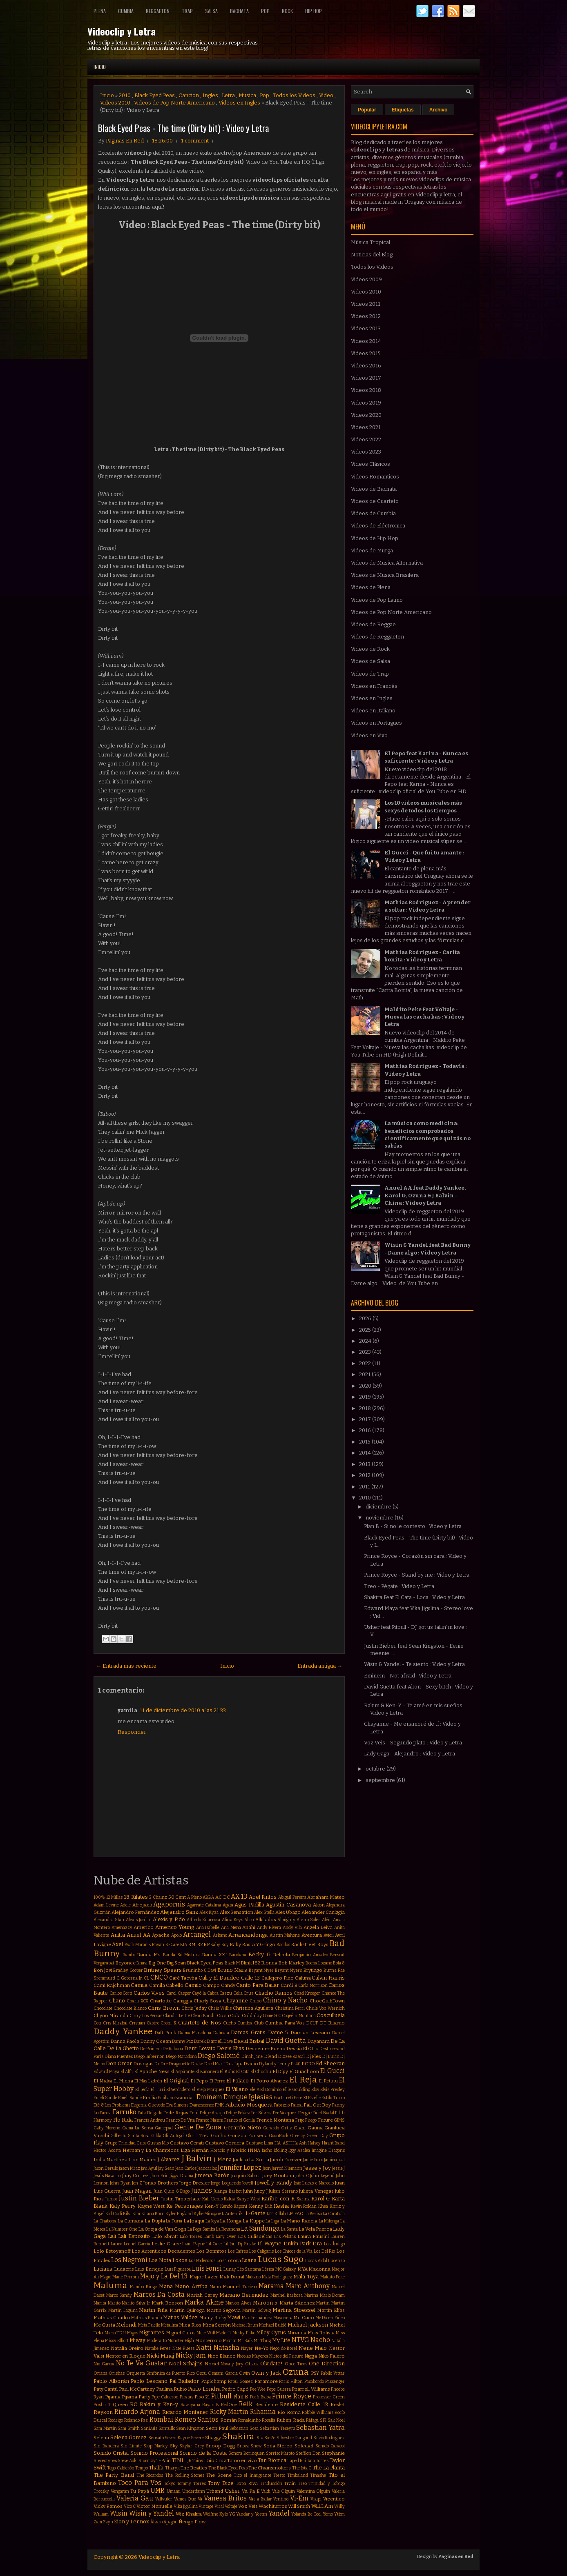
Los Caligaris (261, 2251)
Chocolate (103, 2008)
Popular (367, 110)
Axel (117, 1944)
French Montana (275, 2120)
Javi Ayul (149, 2168)
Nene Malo (313, 2348)
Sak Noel (336, 2420)
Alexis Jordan (139, 1919)
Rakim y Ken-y (159, 2404)
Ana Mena (231, 1927)
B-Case (172, 1944)
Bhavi (141, 1963)
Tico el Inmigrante (252, 2475)
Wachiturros (273, 2506)
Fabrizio (282, 2105)
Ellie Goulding (296, 2089)
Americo (144, 1927)
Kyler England (179, 2213)
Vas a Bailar (260, 2499)
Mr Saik (245, 2340)
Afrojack (142, 1905)
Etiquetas (403, 110)
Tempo (141, 2468)
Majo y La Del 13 (164, 2276)
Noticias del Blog (372, 254)
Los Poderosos (202, 2260)
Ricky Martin (229, 2412)
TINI (177, 2460)
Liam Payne (193, 2244)
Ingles (210, 95)
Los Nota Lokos (168, 2260)
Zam (98, 2522)
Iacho (267, 2150)
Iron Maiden (142, 2159)
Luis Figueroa (178, 2269)
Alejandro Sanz (179, 1912)
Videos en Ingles (239, 103)
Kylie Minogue (207, 2213)
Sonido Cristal (111, 2453)
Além (327, 1919)
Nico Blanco (222, 2356)
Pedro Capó (235, 2389)
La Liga (272, 2221)
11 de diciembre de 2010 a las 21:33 (183, 1710)
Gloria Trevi (197, 2135)
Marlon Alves (238, 2303)
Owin (244, 2373)
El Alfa (127, 2071)
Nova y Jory (232, 2364)
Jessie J (338, 2168)
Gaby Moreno (107, 2128)
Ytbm (339, 2514)
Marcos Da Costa (159, 2294)
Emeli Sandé (130, 2097)
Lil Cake (214, 2244)
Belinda (281, 1955)
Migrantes (151, 2332)
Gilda (156, 2135)
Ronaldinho (249, 2420)
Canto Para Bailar (257, 1985)
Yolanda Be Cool (306, 2514)
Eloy (315, 2089)
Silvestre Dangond (295, 2437)
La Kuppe (254, 2221)
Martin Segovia (223, 2310)
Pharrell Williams (311, 2389)
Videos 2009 (366, 279)
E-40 (296, 2064)
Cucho (229, 2023)
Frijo (299, 2120)
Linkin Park (297, 2243)
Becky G (259, 1954)
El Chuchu (260, 2071)
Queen (120, 2404)
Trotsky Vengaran (111, 2491)
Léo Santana (249, 2269)
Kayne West (151, 2206)
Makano (253, 2277)
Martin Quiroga (187, 2310)
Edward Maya (106, 2071)
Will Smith (299, 2506)
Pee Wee (258, 2389)
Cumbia (126, 10)
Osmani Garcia (222, 2373)
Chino (255, 2001)
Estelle (314, 2097)
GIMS (339, 2120)
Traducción (271, 2483)
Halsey (314, 2143)
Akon (319, 1905)
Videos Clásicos (370, 464)
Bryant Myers (288, 1970)
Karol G (320, 2199)
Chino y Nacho (285, 2000)
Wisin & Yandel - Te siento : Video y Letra (414, 1664)
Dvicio (250, 2064)
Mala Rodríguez (277, 2277)
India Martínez (110, 2159)
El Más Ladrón (148, 2081)
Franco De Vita (180, 2120)
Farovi (106, 2113)
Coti (97, 2023)
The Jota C (302, 2468)
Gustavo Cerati (187, 2143)
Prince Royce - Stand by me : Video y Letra (416, 1575)
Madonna (319, 2269)
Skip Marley (155, 2446)
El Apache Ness (152, 2071)
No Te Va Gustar (141, 2363)
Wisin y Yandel (151, 2513)
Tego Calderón (120, 2468)
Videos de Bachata (374, 489)
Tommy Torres (191, 2483)
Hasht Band (333, 2143)
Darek (200, 2041)
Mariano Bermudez (244, 2295)
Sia (260, 2437)
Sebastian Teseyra (277, 2428)
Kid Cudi (113, 2213)
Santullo (166, 2428)
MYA (302, 2269)
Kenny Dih (260, 2206)
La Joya (212, 2221)
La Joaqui (194, 2221)
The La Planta (329, 2468)
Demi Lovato (200, 2048)
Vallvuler (163, 2499)
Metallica (169, 2325)
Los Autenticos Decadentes (163, 2251)
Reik (245, 2404)
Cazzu (225, 1993)
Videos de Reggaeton (377, 637)
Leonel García (137, 2244)
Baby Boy (219, 1944)
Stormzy (147, 2460)
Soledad (304, 2446)
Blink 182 (250, 1963)
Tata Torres (317, 2460)
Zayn (108, 2522)
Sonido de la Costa (203, 2453)
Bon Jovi (103, 1970)
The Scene (218, 2475)
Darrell (215, 2041)
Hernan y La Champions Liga (156, 2150)
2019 (365, 1397)
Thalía (156, 2468)
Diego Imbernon (149, 2056)
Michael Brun (245, 2325)
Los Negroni (129, 2260)
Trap (187, 10)
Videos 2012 (366, 316)
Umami (174, 2491)
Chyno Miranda (111, 2015)
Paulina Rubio (171, 2389)
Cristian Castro (144, 2023)
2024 (366, 1341)
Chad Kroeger (307, 1993)
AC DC (222, 1897)
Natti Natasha (217, 2347)
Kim (136, 2213)
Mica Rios (190, 2325)
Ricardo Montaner (185, 2412)
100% (99, 1897)
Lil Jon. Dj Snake (239, 2244)
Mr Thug (262, 2340)
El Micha (123, 2081)
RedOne (229, 2404)
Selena (101, 2437)
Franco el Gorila (239, 2120)
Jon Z (137, 2183)
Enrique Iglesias (247, 2097)
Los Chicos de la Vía (294, 2251)
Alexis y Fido (169, 1919)
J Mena (222, 2159)
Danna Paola (124, 2041)
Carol (171, 1993)
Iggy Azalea (299, 2150)
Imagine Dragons (328, 2150)
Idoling (280, 2150)
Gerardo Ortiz (277, 2128)
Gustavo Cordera (224, 2143)
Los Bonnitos (211, 2251)
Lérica (268, 2269)
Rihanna (263, 2412)
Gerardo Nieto (242, 2127)
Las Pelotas (285, 2236)
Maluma (110, 2285)
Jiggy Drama (181, 2175)
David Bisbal (249, 2041)
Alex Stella (264, 1912)
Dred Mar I (214, 2064)
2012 (365, 1475)
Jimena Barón (211, 2175)
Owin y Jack (266, 2373)
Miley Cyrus (271, 2332)
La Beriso (313, 2213)
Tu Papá (139, 2491)
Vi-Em (299, 2498)
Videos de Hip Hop (374, 538)
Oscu (201, 2373)
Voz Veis (247, 2506)
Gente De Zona (197, 2127)
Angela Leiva (318, 1927)
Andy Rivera (269, 1927)
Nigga (310, 2356)
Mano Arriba (191, 2286)
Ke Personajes (184, 2206)
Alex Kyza (209, 1912)
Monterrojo (208, 2340)
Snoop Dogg (220, 2446)
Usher (232, 2491)
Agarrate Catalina (204, 1905)
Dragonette (179, 2064)
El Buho (227, 2071)
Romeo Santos (197, 2419)
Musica (247, 95)
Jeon (267, 2168)
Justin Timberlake (181, 2199)
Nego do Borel (283, 2348)
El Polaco (237, 2081)
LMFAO (295, 2213)
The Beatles (194, 2468)
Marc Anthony (307, 2286)
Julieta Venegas (316, 2191)
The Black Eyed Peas (228, 2468)
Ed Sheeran (330, 2063)
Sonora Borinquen (246, 2453)
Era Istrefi (283, 2097)
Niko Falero (331, 2356)
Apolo (176, 1935)
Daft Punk (165, 2032)
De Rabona (173, 2048)
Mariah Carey (202, 2295)
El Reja (303, 2080)
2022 (365, 1363)
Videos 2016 (366, 366)
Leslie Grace (166, 2244)
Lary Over (226, 2236)
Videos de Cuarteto (375, 501)
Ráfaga (312, 2420)
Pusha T (102, 2404)
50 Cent (177, 1897)
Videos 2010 (115, 103)
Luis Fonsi (207, 2268)
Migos (132, 2333)
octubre (376, 1769)
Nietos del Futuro (286, 2356)
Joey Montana (278, 2175)
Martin (323, 2303)
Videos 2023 (366, 452)
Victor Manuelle (154, 2506)
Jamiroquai (334, 2159)
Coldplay (252, 2015)
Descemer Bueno (266, 2048)
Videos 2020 (366, 415)
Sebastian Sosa (244, 2428)
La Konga (230, 2221)
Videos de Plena (371, 587)
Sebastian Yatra (320, 2427)
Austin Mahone (285, 1935)
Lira (317, 2243)
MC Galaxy (286, 2269)
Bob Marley (291, 1963)
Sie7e (269, 2437)
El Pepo (199, 2081)
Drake (197, 2064)
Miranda (296, 2333)
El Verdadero (178, 2089)
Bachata (239, 10)
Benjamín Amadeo (310, 1955)
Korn (160, 2213)
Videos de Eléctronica (378, 526)
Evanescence (202, 2105)
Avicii (329, 1935)
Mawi (233, 2317)
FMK (219, 2105)
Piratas (186, 2397)
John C (301, 2175)
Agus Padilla (249, 1905)
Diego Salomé (219, 2056)
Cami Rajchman (112, 1985)
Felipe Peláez (238, 2113)
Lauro (116, 2244)
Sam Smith (129, 2428)
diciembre (379, 1507)
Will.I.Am (322, 2506)
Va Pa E (250, 2491)
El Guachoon (304, 2071)
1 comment (195, 141)
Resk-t (337, 2404)
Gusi (141, 2143)
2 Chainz (158, 1897)
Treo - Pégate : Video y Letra (399, 1586)
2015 (365, 1442)
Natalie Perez (158, 2348)
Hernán (200, 2150)
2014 (365, 1453)
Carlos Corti (121, 1993)
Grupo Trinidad (120, 2143)
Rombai (161, 2419)
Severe (197, 2437)
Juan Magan (137, 2191)
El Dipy (280, 2071)
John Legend (322, 2175)
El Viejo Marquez (208, 2089)
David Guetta (286, 2040)
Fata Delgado (150, 2113)
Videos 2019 (366, 403)
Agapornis (169, 1904)
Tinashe (318, 2475)
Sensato (156, 2437)
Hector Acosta (107, 2150)
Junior (111, 2199)
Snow (255, 2446)
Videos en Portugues (376, 723)
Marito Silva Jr (136, 2303)
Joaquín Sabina (246, 2175)
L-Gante (256, 2213)
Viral (219, 2506)
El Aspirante (182, 2071)
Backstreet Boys (309, 1944)
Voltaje (231, 2506)
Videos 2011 (365, 304)
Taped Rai (297, 2460)
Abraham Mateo (326, 1897)
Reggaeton (158, 10)
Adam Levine (106, 1905)
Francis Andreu (149, 2120)
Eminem (209, 2097)
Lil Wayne (269, 2243)
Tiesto (279, 2475)
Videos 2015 (366, 353)
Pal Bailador (184, 2381)
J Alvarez (168, 2159)
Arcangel (197, 1934)
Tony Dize (220, 2483)
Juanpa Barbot (227, 2191)
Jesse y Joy (317, 2168)
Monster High (180, 2340)
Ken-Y (212, 2206)
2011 (365, 1487)
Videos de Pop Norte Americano (174, 103)
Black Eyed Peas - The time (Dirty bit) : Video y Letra (183, 127)
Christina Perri (290, 2008)
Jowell (247, 2183)
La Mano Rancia (298, 2221)
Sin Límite (131, 2446)
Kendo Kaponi (234, 2206)
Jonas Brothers (160, 2183)
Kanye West (248, 2199)
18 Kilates (136, 1897)
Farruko (124, 2112)
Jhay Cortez (135, 2175)
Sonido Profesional (154, 2453)
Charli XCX (137, 2001)
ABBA (208, 1897)
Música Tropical (370, 242)
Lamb (208, 2236)
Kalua (229, 2199)
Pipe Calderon (165, 2397)
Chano (117, 2001)
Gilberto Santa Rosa (130, 2135)
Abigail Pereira (292, 1897)
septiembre (381, 1780)
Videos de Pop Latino (377, 600)
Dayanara (318, 2041)
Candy (228, 1985)
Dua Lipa (234, 2064)
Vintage (206, 2506)
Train (290, 2483)
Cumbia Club (250, 2023)
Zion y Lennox (131, 2521)
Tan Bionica (272, 2460)
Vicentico (334, 2499)
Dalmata (221, 2032)
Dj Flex (313, 2056)
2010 (125, 95)
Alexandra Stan (109, 1919)
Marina (311, 2295)
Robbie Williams (317, 2412)
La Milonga (329, 2221)
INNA (254, 2150)
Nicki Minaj (160, 2356)
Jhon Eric (159, 2175)
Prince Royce (291, 2396)
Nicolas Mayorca (252, 2356)
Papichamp (214, 2381)
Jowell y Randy (273, 2183)
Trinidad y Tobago (326, 2483)
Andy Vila (292, 1927)
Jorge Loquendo (226, 2183)
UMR (157, 2490)
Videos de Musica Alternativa (387, 563)
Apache (161, 1935)
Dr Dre (161, 2064)
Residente (266, 2404)
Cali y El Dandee (219, 1978)
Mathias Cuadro (112, 2317)
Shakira (238, 2436)
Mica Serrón (217, 2325)
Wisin (118, 2513)
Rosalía (268, 2420)
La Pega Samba (201, 2229)
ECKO (308, 2064)
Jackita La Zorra (251, 2159)
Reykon (103, 2412)
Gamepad (164, 2128)
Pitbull (221, 2396)
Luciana (103, 2269)
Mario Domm (332, 2295)
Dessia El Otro (302, 2048)
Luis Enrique (149, 2269)
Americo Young (174, 1927)
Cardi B (289, 1985)
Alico (249, 1919)
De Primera (151, 2048)
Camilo (193, 1985)
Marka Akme (204, 2302)
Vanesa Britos (225, 2498)
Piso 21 (202, 2397)
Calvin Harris (328, 1978)
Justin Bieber (139, 2198)
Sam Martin (105, 2428)
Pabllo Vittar (333, 2373)
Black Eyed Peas (154, 95)
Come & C (272, 2015)
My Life (281, 2340)
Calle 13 (250, 1978)
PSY (315, 2373)
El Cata (242, 2071)
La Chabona (105, 2221)
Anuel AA (138, 1935)
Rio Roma (288, 2412)
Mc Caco (303, 2317)
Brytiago (312, 1970)
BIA (183, 1944)
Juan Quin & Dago (172, 2191)
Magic (105, 2277)
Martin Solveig (256, 2310)
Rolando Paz (136, 2420)
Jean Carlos (185, 2168)
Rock (287, 10)
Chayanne (235, 2001)
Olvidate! (271, 2363)
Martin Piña (153, 2310)
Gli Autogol (173, 2135)
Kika (127, 2213)
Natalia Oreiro (127, 2348)
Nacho (320, 2340)
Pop (265, 10)
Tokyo (169, 2483)
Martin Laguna (123, 2310)
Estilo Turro (333, 2097)
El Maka (103, 2081)
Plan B (241, 2397)
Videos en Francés (374, 686)
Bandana (237, 1955)
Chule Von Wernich (325, 2008)
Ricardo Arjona (137, 2412)
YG (232, 2514)
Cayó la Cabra (205, 1993)
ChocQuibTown (327, 2001)
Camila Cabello (166, 1985)
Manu (215, 2286)
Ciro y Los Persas (145, 2015)
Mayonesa (282, 2317)
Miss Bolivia (321, 2333)
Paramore (266, 2381)
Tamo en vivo (242, 2460)
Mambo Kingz (143, 2286)
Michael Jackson (308, 2325)
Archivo (438, 110)
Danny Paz (182, 2041)
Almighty (286, 1919)
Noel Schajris (186, 2363)
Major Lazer (204, 2277)
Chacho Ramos (273, 1993)
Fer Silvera (261, 2113)
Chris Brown (163, 2008)
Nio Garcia (104, 2364)
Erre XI (300, 2097)
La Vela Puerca (315, 2229)
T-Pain (163, 2460)
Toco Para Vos (139, 2483)
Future (325, 2120)
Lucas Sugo (281, 2259)
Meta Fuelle (149, 2325)
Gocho (219, 2135)
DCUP (312, 2023)
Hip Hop (313, 10)
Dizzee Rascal (291, 2056)
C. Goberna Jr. (129, 1978)
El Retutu (328, 2081)
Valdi (265, 2491)
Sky (174, 2446)
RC (133, 2404)
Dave (228, 2041)
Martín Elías (331, 2310)
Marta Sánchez (297, 2303)
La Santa (289, 2229)
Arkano (220, 1935)
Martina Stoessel (293, 2310)
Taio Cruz (215, 2460)
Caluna (303, 1978)
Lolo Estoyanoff (112, 2251)
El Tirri (158, 2089)
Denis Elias (230, 2048)
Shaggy (213, 2437)
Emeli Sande (105, 2097)
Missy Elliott (117, 2340)
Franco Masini (209, 2120)
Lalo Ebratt (165, 2236)
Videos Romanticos (375, 477)
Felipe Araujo (212, 2113)
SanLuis (149, 2428)
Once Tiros (296, 2364)
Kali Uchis (212, 2199)
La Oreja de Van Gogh (162, 2229)
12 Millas (114, 1897)
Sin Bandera (106, 2446)
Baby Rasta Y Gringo (252, 1944)
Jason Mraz (129, 2168)
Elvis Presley (332, 2089)
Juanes (201, 2190)
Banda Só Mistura (181, 1955)
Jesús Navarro (107, 2175)
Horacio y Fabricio (228, 2150)
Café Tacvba (183, 1978)
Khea (323, 2206)
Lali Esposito (134, 2236)
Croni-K (168, 2023)
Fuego (311, 2120)
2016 (365, 1430)
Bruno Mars (232, 1970)
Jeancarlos (207, 2168)
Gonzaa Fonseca (247, 2135)
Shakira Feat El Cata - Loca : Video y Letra (414, 1597)
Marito (114, 2303)
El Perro (217, 2081)
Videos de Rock (370, 649)
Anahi (248, 1927)
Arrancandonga (248, 1935)
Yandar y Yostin (251, 2514)
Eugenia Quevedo (148, 2105)
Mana (166, 2286)
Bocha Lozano (319, 1963)
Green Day (317, 2135)
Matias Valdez (180, 2317)
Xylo (223, 2514)
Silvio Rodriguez (329, 2437)
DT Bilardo (332, 2023)
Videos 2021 (366, 427)
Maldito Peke (332, 2277)
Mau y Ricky (212, 2317)
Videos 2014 (366, 341)
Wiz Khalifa (189, 2514)
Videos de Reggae (373, 624)
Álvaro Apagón (164, 2522)
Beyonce (125, 1963)
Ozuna (296, 2372)
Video (326, 95)
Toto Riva (247, 2483)
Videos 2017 (366, 378)
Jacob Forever (286, 2159)
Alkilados (265, 1919)
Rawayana (190, 2404)
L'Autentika (233, 2213)
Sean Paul (217, 2428)
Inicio (100, 66)
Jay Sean (166, 2168)
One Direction (327, 2363)
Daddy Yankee (123, 2032)
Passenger (335, 2381)
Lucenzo (336, 2260)
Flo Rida (123, 2120)
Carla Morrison (313, 1985)
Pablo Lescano (149, 2381)
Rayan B (210, 2404)
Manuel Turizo (240, 2286)
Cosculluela (331, 2015)
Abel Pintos (263, 1897)
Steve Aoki (128, 2460)
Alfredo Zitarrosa (203, 1919)
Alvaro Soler (308, 1919)
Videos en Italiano (373, 710)
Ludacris (124, 2269)
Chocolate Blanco (130, 2008)
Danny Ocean (155, 2041)
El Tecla (142, 2089)
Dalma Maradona (195, 2032)
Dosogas (143, 2064)
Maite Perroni (125, 2277)
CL (146, 1978)
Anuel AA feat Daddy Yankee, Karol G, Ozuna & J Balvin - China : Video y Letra (425, 1195)
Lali (112, 2236)
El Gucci (332, 2071)
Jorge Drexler (194, 2183)
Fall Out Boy (317, 2105)
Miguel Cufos (181, 2333)
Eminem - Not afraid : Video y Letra (407, 1676)
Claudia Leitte (176, 2015)
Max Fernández (257, 2317)
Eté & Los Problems (112, 2105)
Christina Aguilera (253, 2008)
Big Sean (176, 1963)
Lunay (229, 2269)
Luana (249, 2260)
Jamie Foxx (313, 2159)
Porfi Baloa (260, 2397)
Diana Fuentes (119, 2056)
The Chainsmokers (269, 2468)
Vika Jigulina (186, 2506)
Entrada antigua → (319, 1666)
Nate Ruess (183, 2348)
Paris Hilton (291, 2381)
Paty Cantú (106, 2389)
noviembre (380, 1518)
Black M (232, 1963)
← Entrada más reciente (126, 1666)
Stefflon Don (308, 2453)
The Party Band (114, 2475)
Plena (100, 10)
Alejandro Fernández (135, 1912)
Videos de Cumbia (373, 513)
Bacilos (283, 1944)
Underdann (193, 2491)
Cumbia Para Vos (285, 2023)
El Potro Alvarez (269, 2081)
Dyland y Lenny (274, 2064)
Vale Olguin (283, 2491)
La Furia (174, 2221)
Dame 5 (278, 2032)
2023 (365, 1352)
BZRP (203, 1944)
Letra (228, 95)
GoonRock (278, 2135)
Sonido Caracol (330, 2446)
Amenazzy (122, 1927)
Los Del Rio (324, 2251)
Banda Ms (149, 1955)
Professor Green (329, 2397)
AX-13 (239, 1896)
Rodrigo (115, 2420)
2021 (365, 1374)
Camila (139, 1985)
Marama (271, 2286)
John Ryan (120, 2183)
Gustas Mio (158, 2143)
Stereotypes (105, 2460)
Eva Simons (177, 2105)
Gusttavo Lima (259, 2143)
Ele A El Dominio (265, 2089)
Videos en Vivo (369, 735)
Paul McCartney (137, 2389)
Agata (228, 1905)
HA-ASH (283, 2143)
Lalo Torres (191, 2236)
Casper (184, 1993)
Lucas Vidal (316, 2260)
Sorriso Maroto (280, 2453)
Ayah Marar (136, 1944)
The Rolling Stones (184, 2475)
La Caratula (334, 2213)
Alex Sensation (236, 1912)
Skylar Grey (191, 2446)
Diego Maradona (181, 2056)
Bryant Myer (261, 1970)
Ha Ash (299, 2143)
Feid (194, 2113)
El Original (176, 2081)
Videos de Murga (372, 550)
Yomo (328, 2514)
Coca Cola (229, 2015)
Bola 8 (339, 1963)
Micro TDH (115, 2333)
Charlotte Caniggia (171, 2001)
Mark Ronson (167, 2303)
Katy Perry (122, 2206)
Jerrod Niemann (287, 2168)
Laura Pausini (313, 2236)
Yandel (279, 2513)
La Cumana (130, 2221)
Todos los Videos (294, 95)
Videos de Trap (370, 674)
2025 (365, 1330)
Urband (214, 2491)
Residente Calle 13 (304, 2404)
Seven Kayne (177, 2437)
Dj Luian (330, 2056)
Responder (132, 1732)
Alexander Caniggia (323, 1912)
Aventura (311, 1935)
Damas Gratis (248, 2032)
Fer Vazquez (285, 2113)
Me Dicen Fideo (330, 2317)
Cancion (189, 95)
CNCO (159, 1977)
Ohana (252, 2364)
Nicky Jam (191, 2355)
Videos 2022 (366, 439)
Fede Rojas (175, 2113)
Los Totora (228, 2260)
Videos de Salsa (370, 661)
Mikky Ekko (243, 2333)
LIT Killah (276, 2213)
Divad (270, 2056)
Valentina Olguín (313, 2491)
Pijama (113, 2397)
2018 (365, 1408)
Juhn (248, 2191)
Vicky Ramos (108, 2506)
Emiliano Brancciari (177, 2097)
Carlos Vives (149, 1993)
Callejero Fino (277, 1978)
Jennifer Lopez (239, 2167)
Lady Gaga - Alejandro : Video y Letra (409, 1754)
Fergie (305, 2113)
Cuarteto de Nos (199, 2023)
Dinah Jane (252, 2056)
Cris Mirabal (115, 2023)
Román (228, 2420)
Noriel (212, 2364)
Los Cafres (238, 2251)
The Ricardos (149, 2475)
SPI (323, 2420)
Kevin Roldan (304, 2206)
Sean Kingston (190, 2428)
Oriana (100, 2373)
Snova (243, 2446)
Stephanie (333, 2453)
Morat (230, 2340)
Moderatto (157, 2340)
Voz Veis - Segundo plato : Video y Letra (413, 1743)
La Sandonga (260, 2228)
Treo (302, 2483)
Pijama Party (136, 2397)
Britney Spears (163, 1970)
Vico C (130, 2506)
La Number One (121, 2229)
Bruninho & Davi (199, 1970)
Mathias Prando (146, 2317)
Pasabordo (314, 2381)
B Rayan (156, 1944)
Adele (125, 1905)
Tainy (197, 2460)
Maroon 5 (265, 2303)
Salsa (211, 10)
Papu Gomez (240, 2381)
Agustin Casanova (288, 1905)
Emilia (150, 2097)
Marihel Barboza (286, 2295)
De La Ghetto (123, 2048)
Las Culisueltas (255, 2236)
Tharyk (172, 2468)
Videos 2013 (366, 328)
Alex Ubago (288, 1912)
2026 (366, 1318)
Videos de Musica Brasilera (385, 575)
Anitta (118, 1935)
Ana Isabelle (208, 1927)
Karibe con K (278, 2199)
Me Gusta (104, 2325)
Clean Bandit (203, 2015)
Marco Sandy (119, 2295)
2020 (366, 1386)
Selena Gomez (128, 2437)
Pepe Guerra (279, 2389)
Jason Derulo (106, 2168)
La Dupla (155, 2221)
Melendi (126, 2325)
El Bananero (207, 2071)
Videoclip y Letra (121, 31)
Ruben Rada (290, 2420)
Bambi (129, 1955)
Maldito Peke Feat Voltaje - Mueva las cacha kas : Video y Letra (424, 1016)
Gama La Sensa (137, 2128)
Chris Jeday (194, 2008)
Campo (211, 1985)
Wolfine (210, 2514)
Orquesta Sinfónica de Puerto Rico (160, 2373)
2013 (365, 1464)
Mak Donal (231, 2277)
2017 (365, 1419)
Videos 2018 (366, 390)
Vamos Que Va (188, 2499)
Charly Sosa (207, 2001)
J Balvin (196, 2158)
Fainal (297, 2105)
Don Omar (119, 2063)
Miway (137, 2340)
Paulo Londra (204, 2389)
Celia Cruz (243, 1993)
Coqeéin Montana (298, 2015)
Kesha (281, 2206)
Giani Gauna (308, 2128)
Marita (100, 2303)
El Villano (236, 2089)
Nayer (247, 2348)
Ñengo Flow (192, 2522)
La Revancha (228, 2229)
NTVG (300, 2340)
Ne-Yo (261, 2348)
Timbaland (297, 2475)
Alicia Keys (232, 1919)
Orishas (117, 2373)
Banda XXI (214, 1955)
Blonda (269, 1963)
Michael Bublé (272, 2325)
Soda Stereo (278, 2446)
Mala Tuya (306, 2276)
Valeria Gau (134, 2498)
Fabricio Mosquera (248, 2105)
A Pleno (194, 1897)
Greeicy (297, 2135)
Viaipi (315, 2499)
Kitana (147, 2213)
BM (192, 1944)
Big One (156, 1963)
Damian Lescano (310, 2032)
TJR (188, 2460)
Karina (303, 2199)
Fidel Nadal (323, 2113)
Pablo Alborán (111, 2381)
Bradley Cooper (128, 1970)
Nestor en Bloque (125, 2356)
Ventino (280, 2499)
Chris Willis (220, 2008)
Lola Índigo (334, 2244)
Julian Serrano (283, 2191)
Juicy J (260, 2191)
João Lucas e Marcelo (314, 2183)
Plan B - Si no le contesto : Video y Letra (413, 1526)
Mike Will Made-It (213, 2333)
